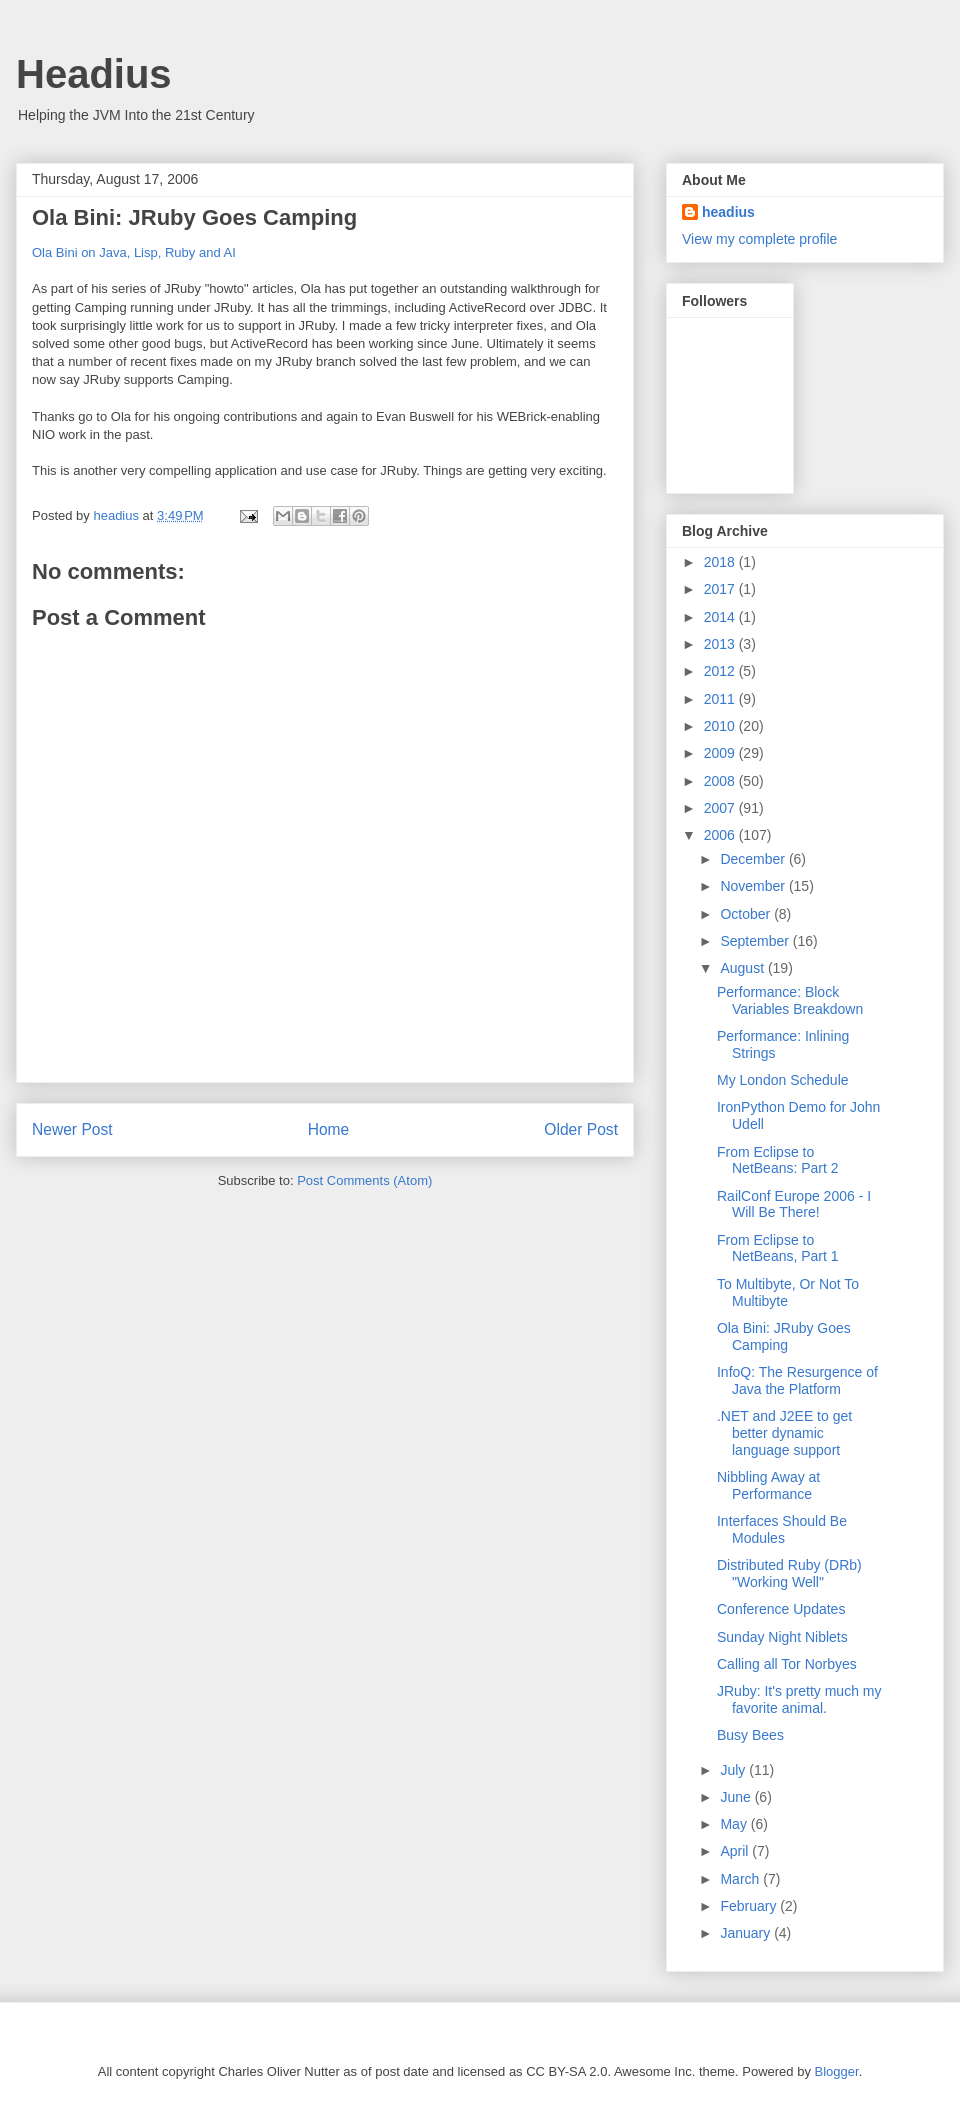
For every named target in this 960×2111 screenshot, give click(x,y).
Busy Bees (750, 1735)
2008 (721, 781)
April (736, 1851)
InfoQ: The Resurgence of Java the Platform (797, 1380)
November (754, 886)
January (747, 1933)
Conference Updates (781, 1609)
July (734, 1770)
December (754, 859)
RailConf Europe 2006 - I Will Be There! (794, 1204)
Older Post (581, 1129)
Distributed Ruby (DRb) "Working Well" (789, 1573)
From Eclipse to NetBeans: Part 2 (778, 1160)
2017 (721, 589)
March (741, 1879)
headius (728, 212)
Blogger (837, 2071)
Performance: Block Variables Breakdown (790, 1000)
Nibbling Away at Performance (768, 1485)
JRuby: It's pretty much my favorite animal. (799, 1699)
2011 (721, 699)
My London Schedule (783, 1080)
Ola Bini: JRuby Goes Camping (784, 1336)
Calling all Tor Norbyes (787, 1664)
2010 (721, 726)
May (735, 1824)
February (750, 1906)
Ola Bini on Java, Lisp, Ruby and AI (134, 252)
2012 (721, 671)
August (743, 968)
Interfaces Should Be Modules (782, 1529)
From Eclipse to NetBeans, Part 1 (778, 1248)
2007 (721, 808)
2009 (721, 753)
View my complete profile (759, 239)
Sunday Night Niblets (782, 1637)
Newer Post (72, 1129)
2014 (721, 617)
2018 (721, 562)
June (737, 1797)
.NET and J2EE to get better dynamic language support (784, 1433)
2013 (721, 644)
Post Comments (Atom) (364, 1180)
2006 (721, 835)
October (747, 914)
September (756, 941)
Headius (94, 74)
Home (329, 1129)
